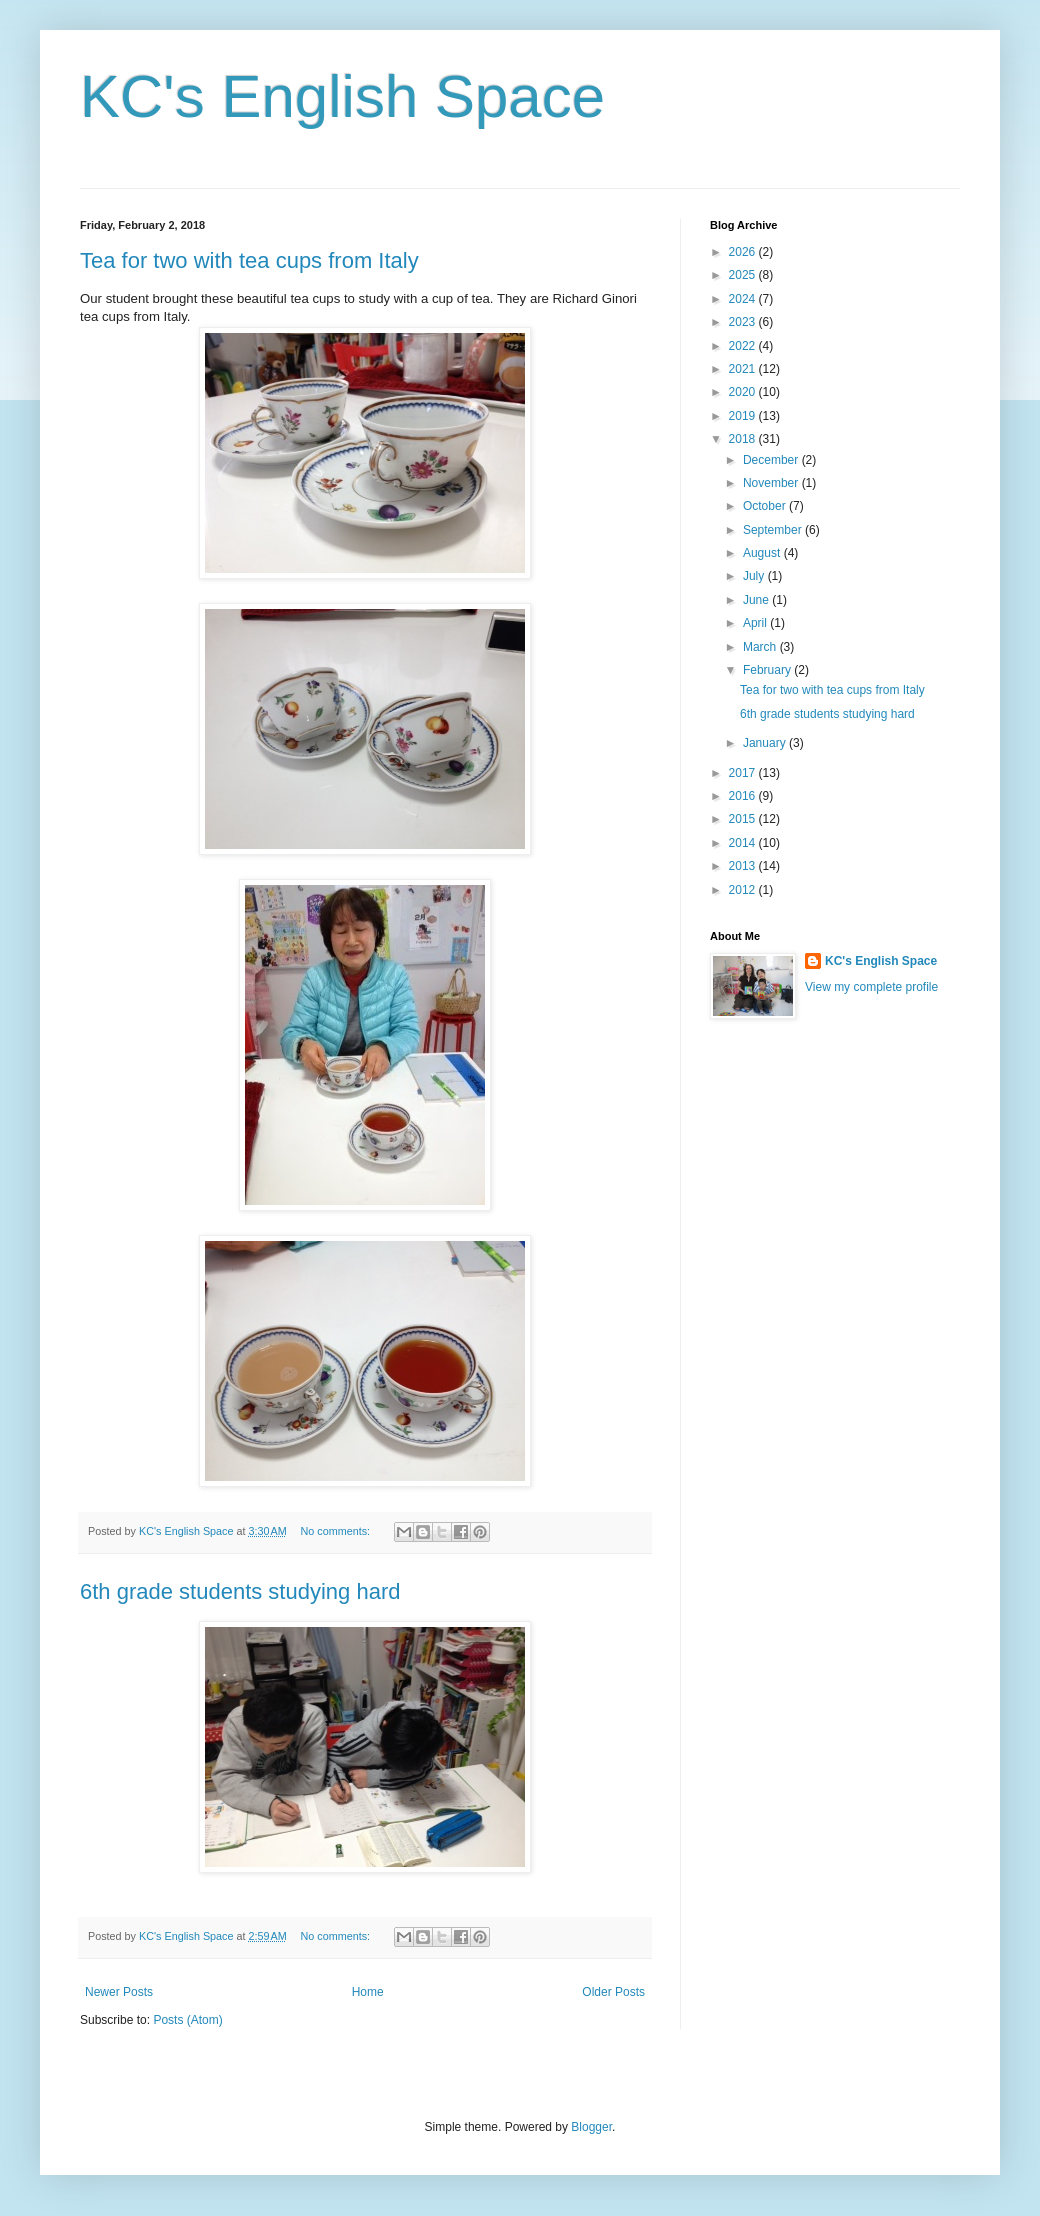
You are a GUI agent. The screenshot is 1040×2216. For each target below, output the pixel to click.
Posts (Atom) (187, 2020)
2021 (744, 369)
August (763, 553)
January (766, 743)
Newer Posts (119, 1992)
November (772, 483)
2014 (744, 843)
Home (368, 1992)
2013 (744, 866)
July (755, 576)
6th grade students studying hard (240, 1591)
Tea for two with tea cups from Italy (249, 260)
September (774, 530)
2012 (744, 890)
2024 (744, 299)
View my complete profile (871, 987)
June (757, 600)
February (768, 670)
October (766, 506)
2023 (744, 322)
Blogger (591, 2127)
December (772, 460)
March (761, 647)
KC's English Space (342, 96)
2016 (744, 796)
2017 (744, 773)
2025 (744, 275)
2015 (744, 819)
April (756, 623)
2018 (744, 439)
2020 (744, 392)
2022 (744, 346)
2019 (744, 416)
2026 (744, 252)
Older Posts (613, 1992)
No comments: (336, 1531)
